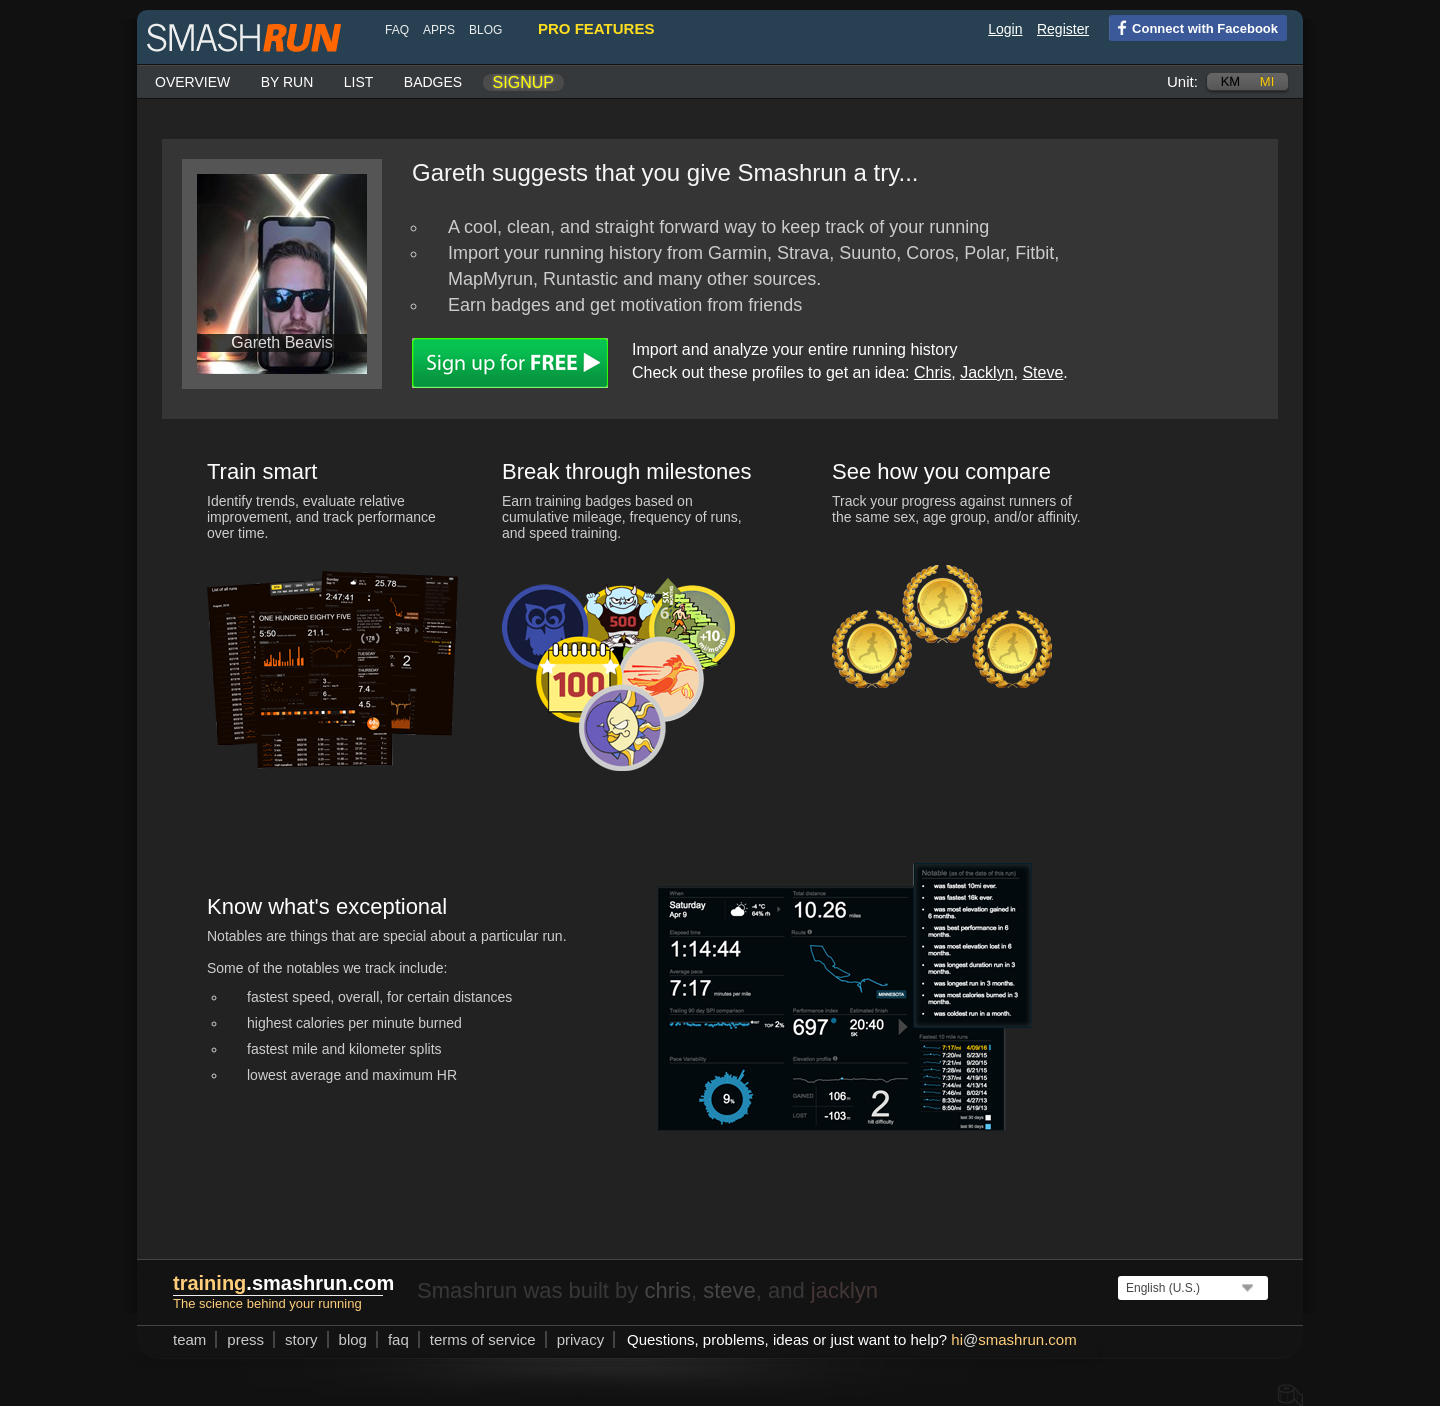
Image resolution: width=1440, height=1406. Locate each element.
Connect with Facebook (1193, 27)
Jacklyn (986, 372)
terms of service (483, 1339)
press (245, 1339)
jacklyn (844, 1290)
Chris (932, 372)
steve (729, 1290)
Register (1063, 29)
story (301, 1339)
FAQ (397, 30)
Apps (439, 30)
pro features (596, 28)
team (189, 1339)
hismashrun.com (1013, 1339)
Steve (1042, 372)
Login (1005, 29)
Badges (433, 82)
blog (485, 30)
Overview (192, 82)
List (359, 82)
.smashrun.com (283, 1283)
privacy (581, 1339)
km (1231, 81)
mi (1267, 81)
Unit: (1182, 81)
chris (667, 1290)
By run (287, 82)
